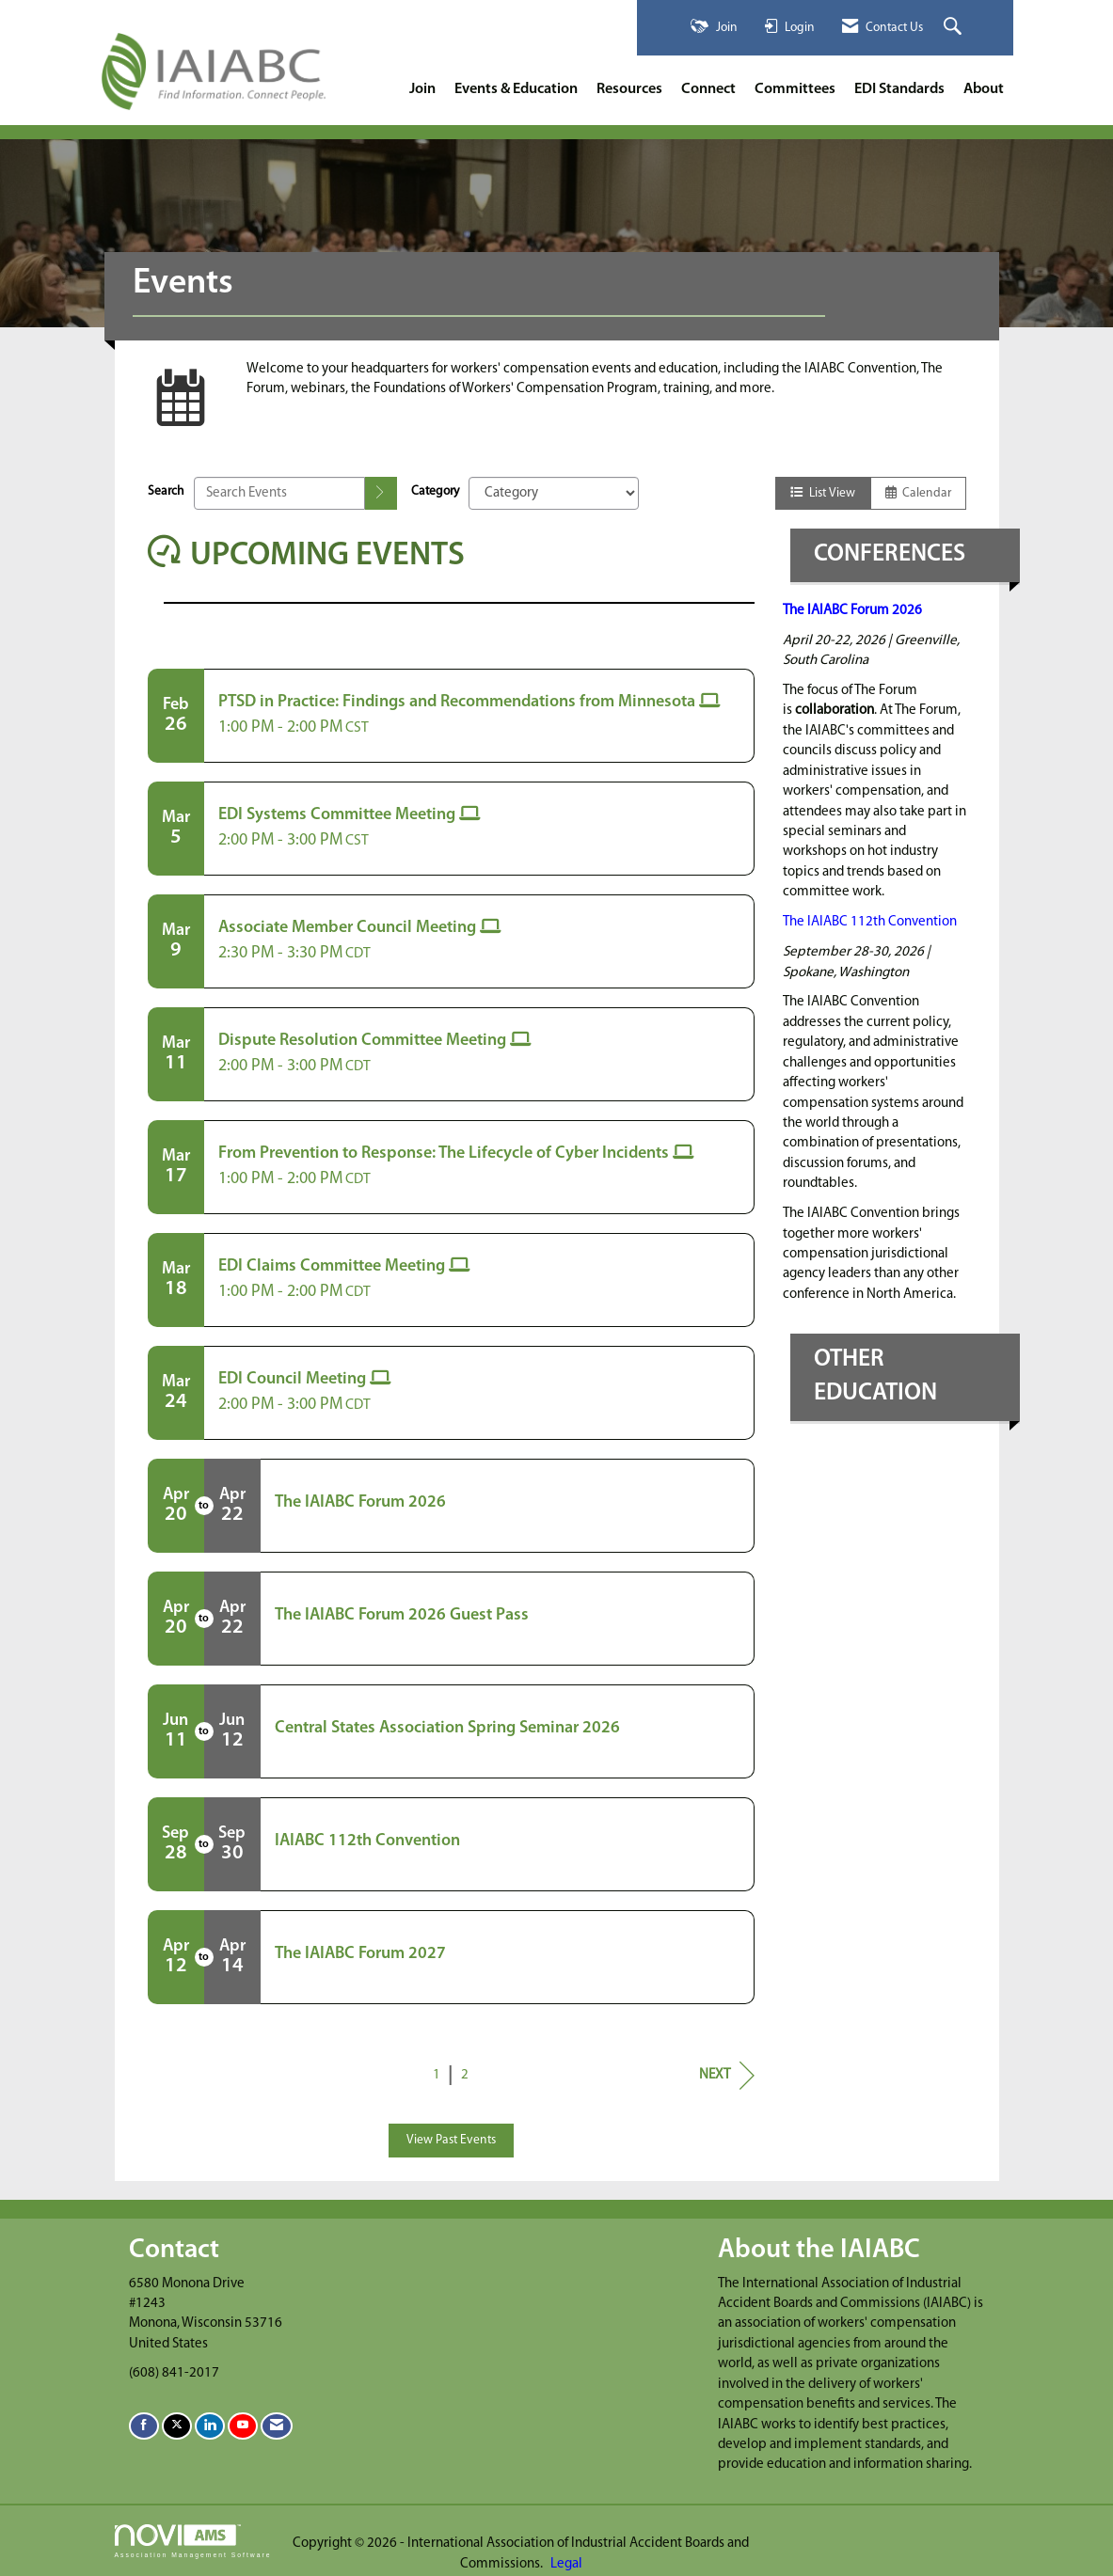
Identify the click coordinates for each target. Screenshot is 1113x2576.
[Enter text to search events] (279, 493)
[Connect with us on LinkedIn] (210, 2426)
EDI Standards (899, 89)
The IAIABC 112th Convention (870, 922)
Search (166, 491)
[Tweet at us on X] (177, 2426)
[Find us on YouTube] (243, 2426)
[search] (381, 493)
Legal (566, 2564)
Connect (708, 89)
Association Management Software (193, 2541)
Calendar (918, 492)
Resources (629, 89)
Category (435, 491)
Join (422, 89)
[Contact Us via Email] (277, 2426)
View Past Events (451, 2140)
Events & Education (516, 89)
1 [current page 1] (436, 2075)
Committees (795, 89)
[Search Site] (955, 28)
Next (727, 2076)
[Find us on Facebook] (144, 2426)
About (983, 89)
